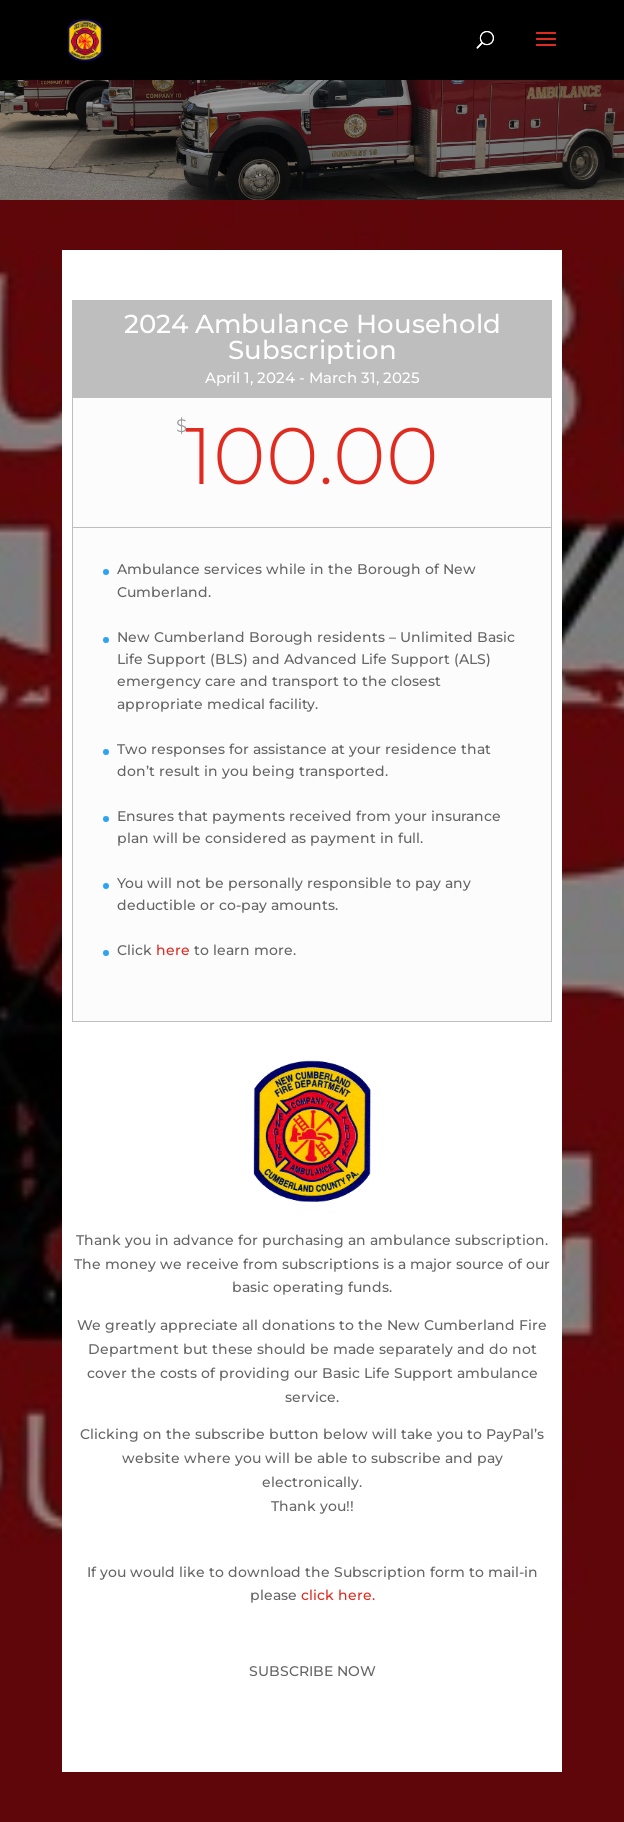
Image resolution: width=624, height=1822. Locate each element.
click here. (338, 1595)
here (173, 950)
